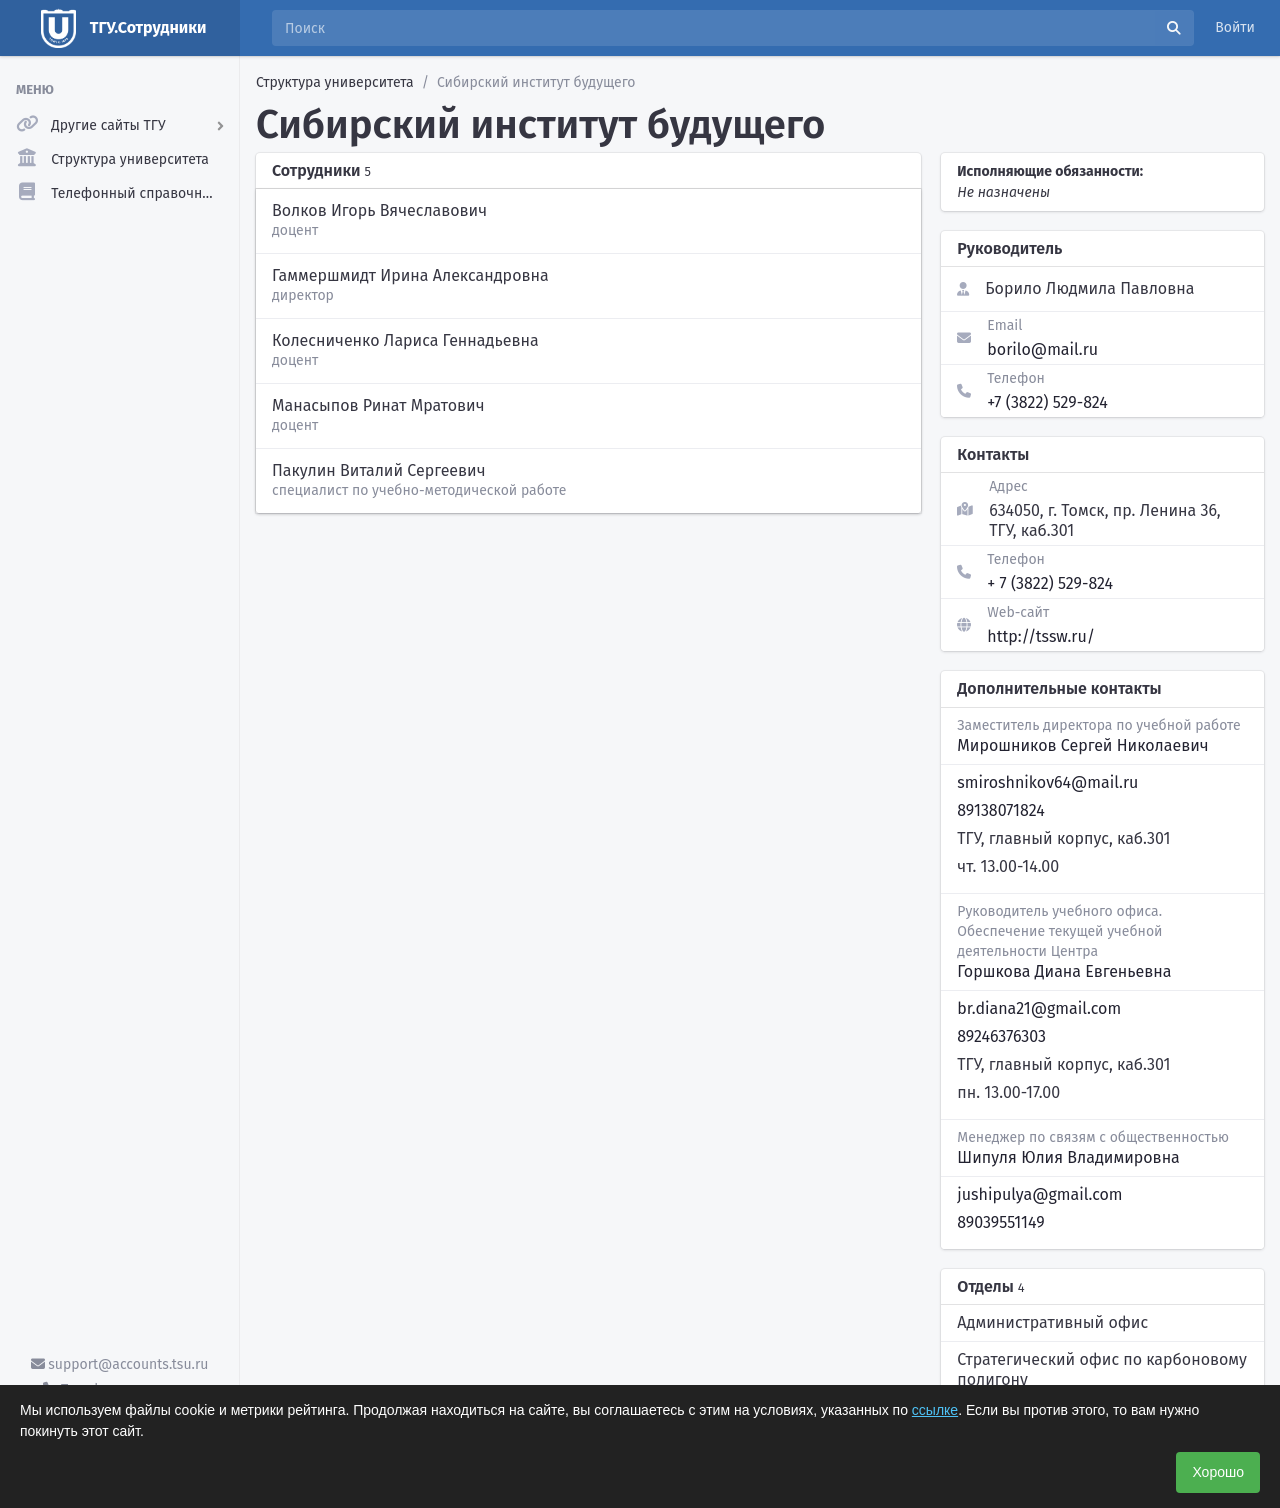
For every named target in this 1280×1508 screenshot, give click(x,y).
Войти (1235, 27)
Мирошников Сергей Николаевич (1082, 745)
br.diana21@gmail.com (1039, 1008)
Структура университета (335, 82)
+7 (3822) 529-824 (1047, 402)
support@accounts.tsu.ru (120, 1364)
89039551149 (1000, 1222)
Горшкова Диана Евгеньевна (1064, 971)
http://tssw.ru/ (1041, 636)
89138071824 (1000, 810)
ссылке (935, 1410)
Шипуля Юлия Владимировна (1068, 1157)
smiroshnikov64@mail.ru (1047, 782)
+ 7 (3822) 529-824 (1050, 583)
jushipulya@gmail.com (1039, 1194)
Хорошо (1218, 1472)
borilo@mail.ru (1042, 349)
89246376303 (1001, 1036)
